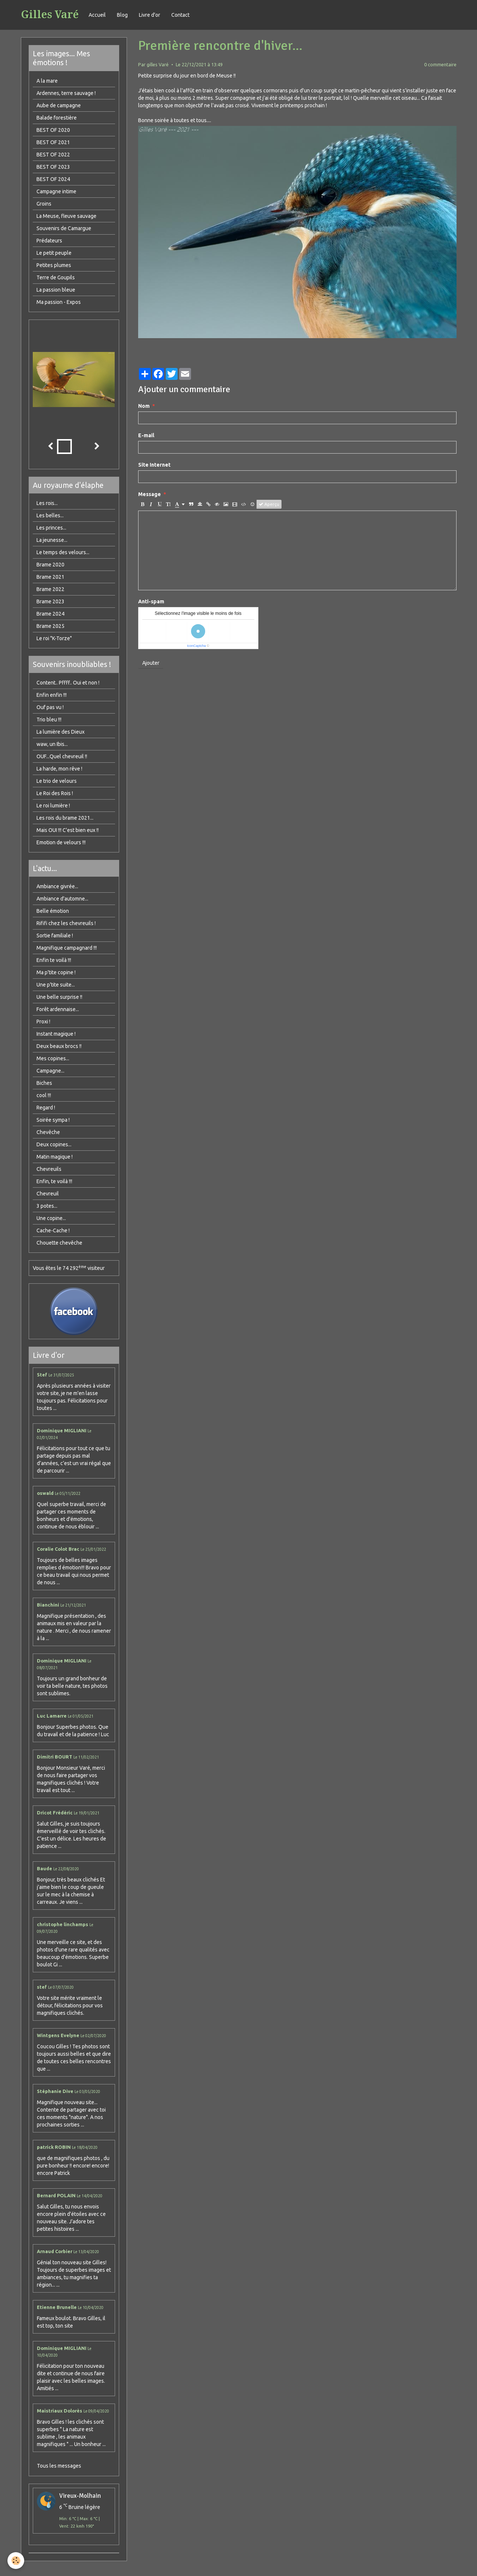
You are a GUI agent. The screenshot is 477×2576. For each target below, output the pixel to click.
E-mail (146, 435)
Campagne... (50, 1071)
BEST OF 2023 (53, 167)
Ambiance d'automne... (62, 899)
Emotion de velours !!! (61, 842)
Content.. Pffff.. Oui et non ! (67, 683)
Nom (144, 406)
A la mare (47, 81)
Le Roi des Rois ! (54, 793)
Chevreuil (47, 1194)
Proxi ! (43, 1022)
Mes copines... (52, 1058)
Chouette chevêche (59, 1243)
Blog (122, 15)
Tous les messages (59, 2466)
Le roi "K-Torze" (54, 638)
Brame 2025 (50, 626)
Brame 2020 (50, 565)
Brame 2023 (50, 601)
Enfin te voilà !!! (53, 960)
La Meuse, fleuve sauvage (66, 216)
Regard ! (45, 1108)
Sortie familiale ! (54, 935)
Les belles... (50, 515)
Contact (180, 15)
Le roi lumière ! (53, 806)
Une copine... (51, 1218)
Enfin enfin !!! (51, 695)
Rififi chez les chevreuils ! (66, 923)
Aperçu (269, 504)
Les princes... (51, 528)
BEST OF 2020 (53, 130)
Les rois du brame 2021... (64, 818)
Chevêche (48, 1132)
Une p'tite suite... (55, 985)
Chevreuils (48, 1169)
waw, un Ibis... (52, 744)
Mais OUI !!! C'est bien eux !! (67, 830)
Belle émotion (52, 911)
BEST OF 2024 (53, 179)
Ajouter (150, 663)
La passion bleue (55, 290)
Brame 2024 (50, 614)
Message (149, 494)
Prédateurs (49, 241)
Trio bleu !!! (48, 719)
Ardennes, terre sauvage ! (66, 93)
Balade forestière (56, 118)
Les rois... (47, 503)
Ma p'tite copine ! (56, 972)
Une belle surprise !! (59, 997)
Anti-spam (151, 601)
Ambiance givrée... (57, 886)
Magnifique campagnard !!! (66, 948)
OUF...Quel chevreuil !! (61, 756)
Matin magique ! (54, 1157)
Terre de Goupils (55, 277)
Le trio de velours (56, 781)
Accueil (97, 15)
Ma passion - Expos (58, 302)
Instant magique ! (56, 1034)
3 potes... (46, 1206)
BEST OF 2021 (53, 142)
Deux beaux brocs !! (59, 1046)
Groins (43, 204)
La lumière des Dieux (60, 732)
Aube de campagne (58, 105)
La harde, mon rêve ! (59, 769)
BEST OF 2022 (53, 155)
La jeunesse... (51, 540)
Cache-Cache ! (53, 1230)
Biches (44, 1083)
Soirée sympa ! (53, 1120)
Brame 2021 (50, 577)
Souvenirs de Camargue (63, 228)
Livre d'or (149, 15)
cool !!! (43, 1095)
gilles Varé (158, 64)
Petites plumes (53, 265)
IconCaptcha (196, 646)
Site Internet (154, 465)
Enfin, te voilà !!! (54, 1181)
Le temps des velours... (62, 552)
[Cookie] (15, 2560)
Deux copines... (53, 1144)
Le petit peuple (53, 253)
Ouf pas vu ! (50, 707)
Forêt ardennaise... (57, 1009)
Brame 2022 (50, 589)
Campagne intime (56, 191)
